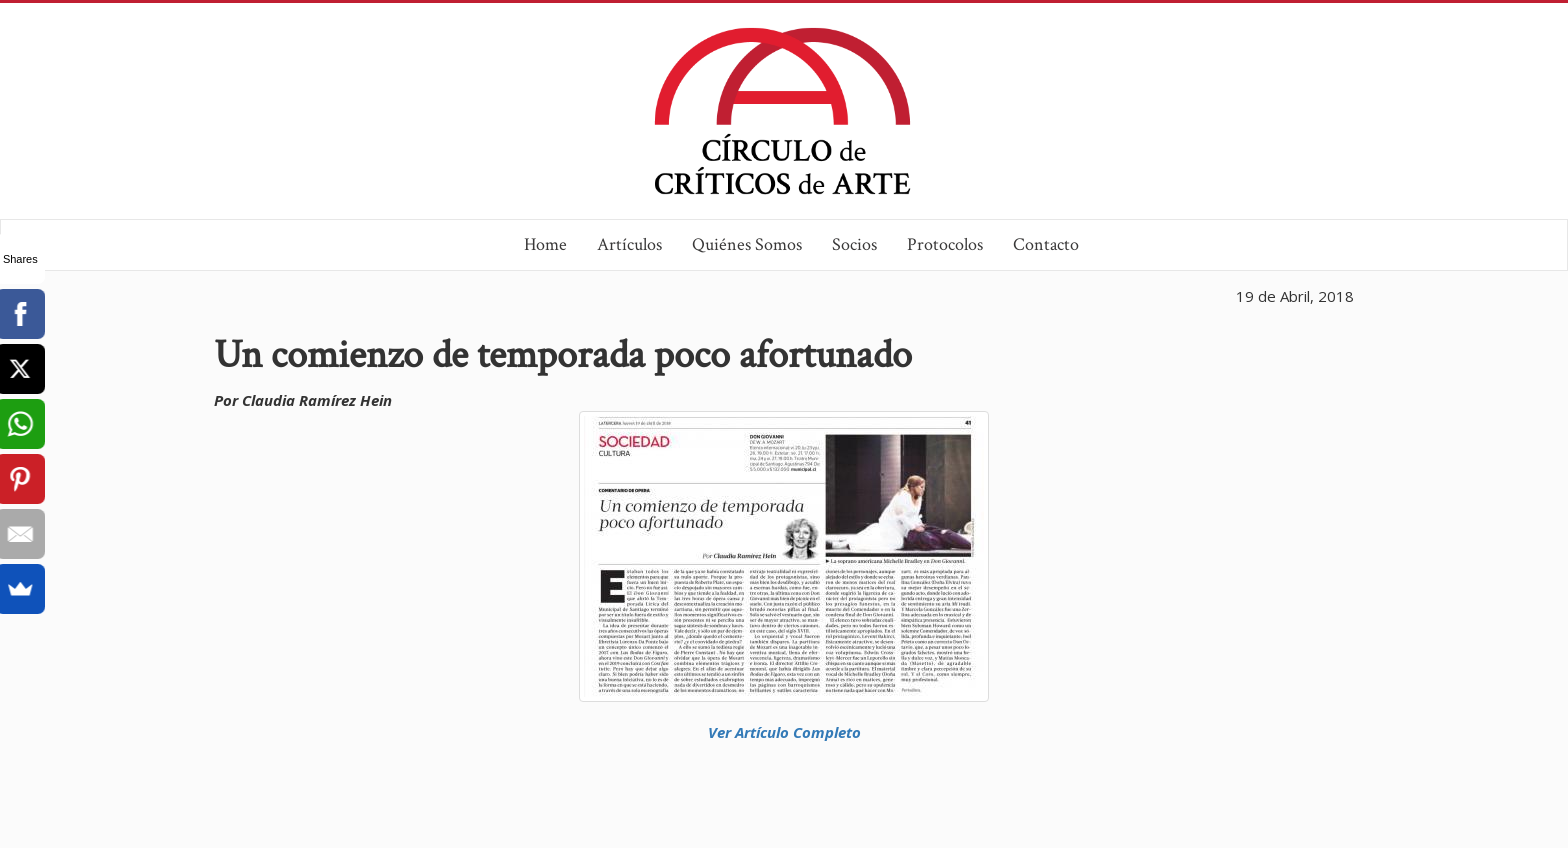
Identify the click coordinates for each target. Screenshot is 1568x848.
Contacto (1046, 244)
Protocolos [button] (945, 244)
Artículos (629, 244)
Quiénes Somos (747, 244)
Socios (854, 244)
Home (545, 244)
